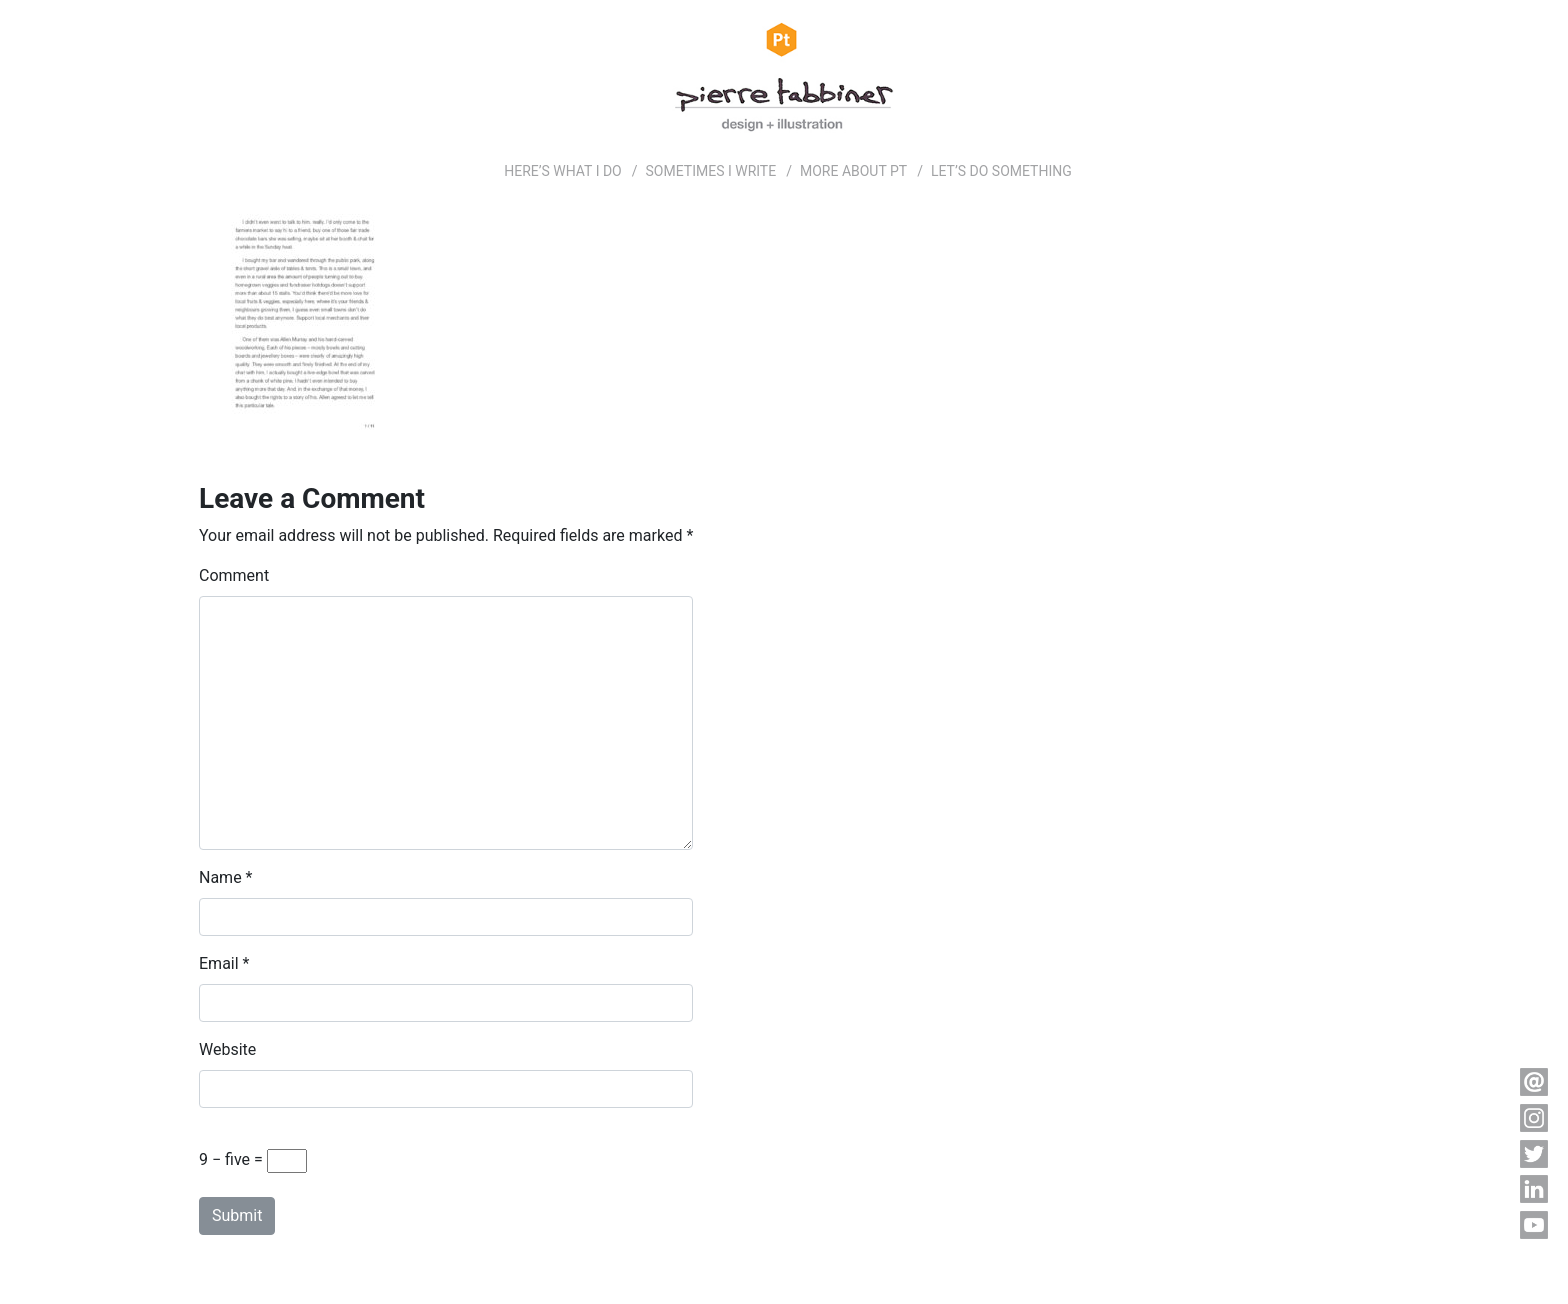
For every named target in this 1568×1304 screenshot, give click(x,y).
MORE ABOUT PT (853, 171)
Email (219, 963)
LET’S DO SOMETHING (1001, 171)
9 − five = (253, 1161)
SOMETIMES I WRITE (711, 171)
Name (220, 877)
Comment (234, 575)
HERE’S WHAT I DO (563, 171)
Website (227, 1049)
